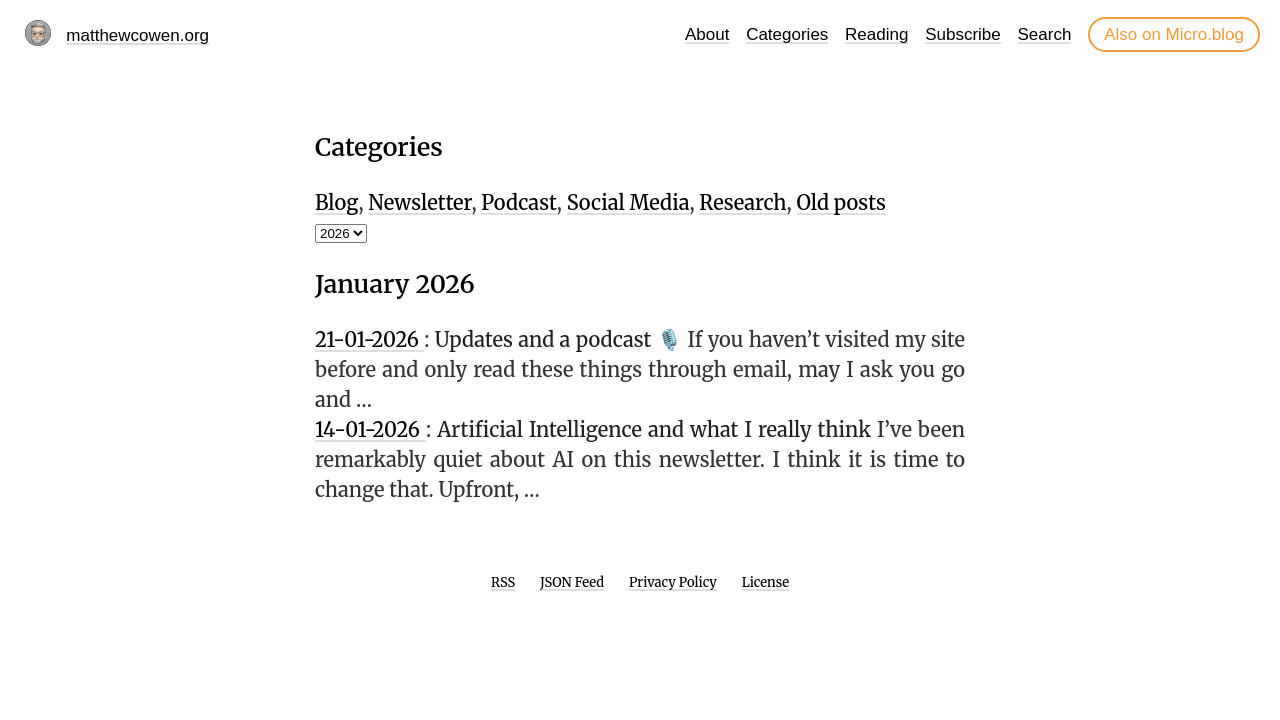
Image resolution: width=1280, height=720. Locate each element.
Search (1045, 34)
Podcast (519, 202)
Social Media (628, 202)
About (707, 34)
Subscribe (963, 34)
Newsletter (419, 202)
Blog (336, 202)
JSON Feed (572, 582)
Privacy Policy (673, 582)
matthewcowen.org (137, 35)
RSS (503, 582)
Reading (876, 34)
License (765, 582)
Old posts (841, 202)
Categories (787, 34)
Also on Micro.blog (1174, 34)
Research (742, 202)
